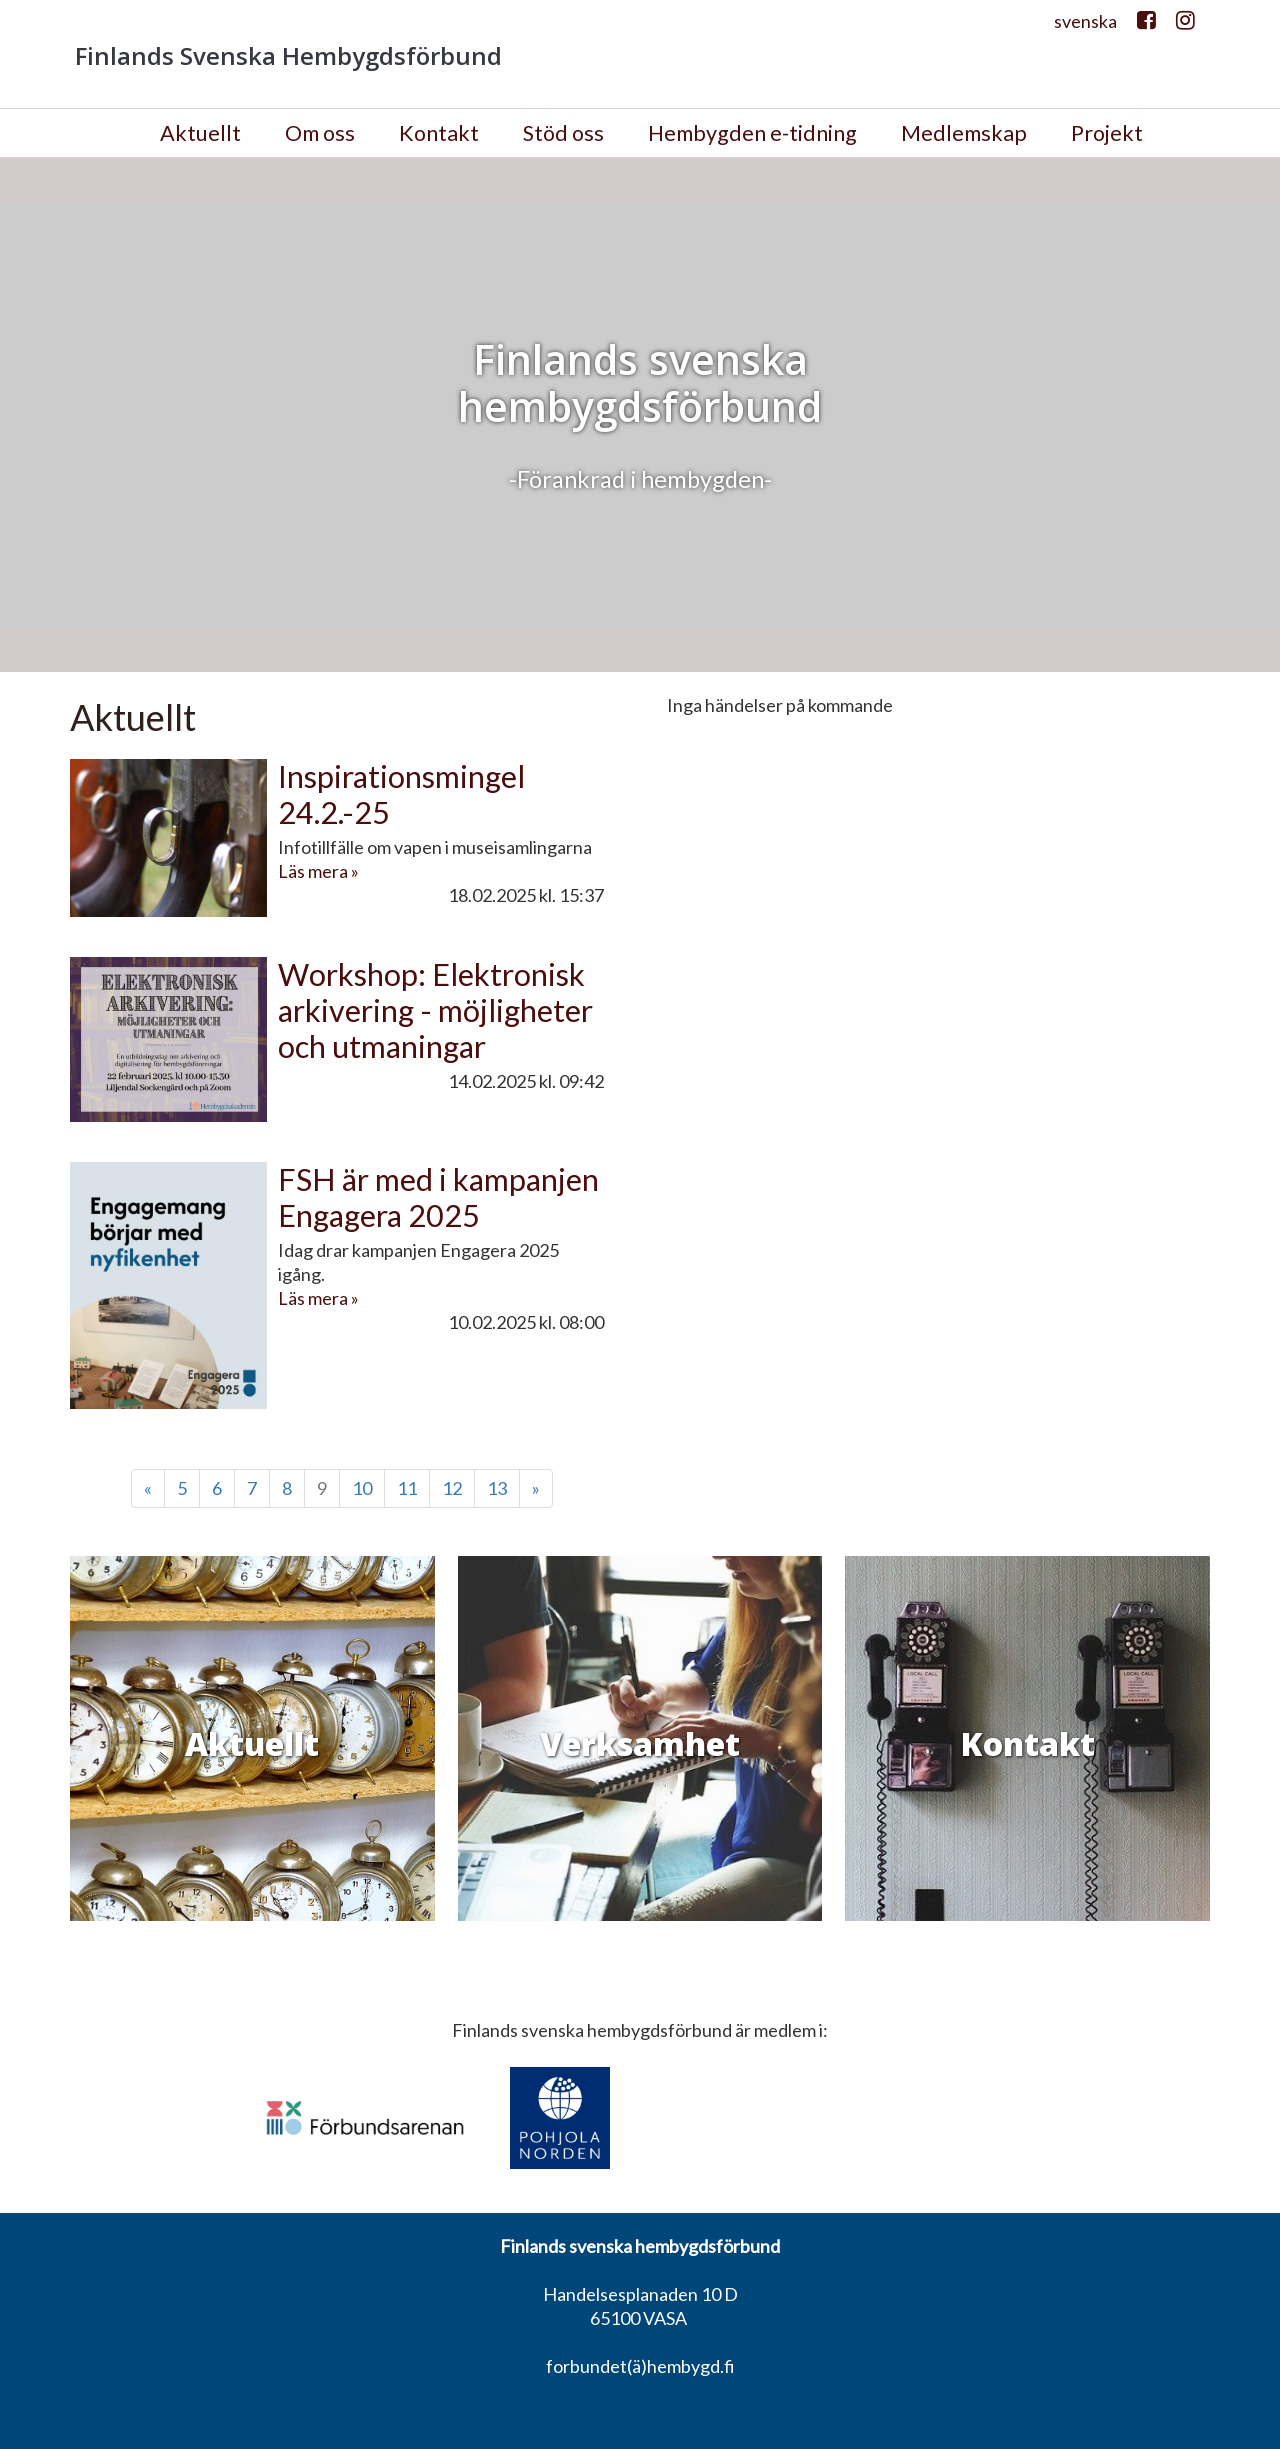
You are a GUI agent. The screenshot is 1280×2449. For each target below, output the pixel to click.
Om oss (320, 133)
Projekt (1107, 133)
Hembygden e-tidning (752, 133)
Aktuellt (200, 133)
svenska (1085, 21)
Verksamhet (640, 1743)
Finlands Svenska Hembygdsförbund (288, 56)
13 (497, 1488)
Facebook (1146, 25)
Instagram (1185, 25)
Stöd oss (563, 133)
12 (452, 1488)
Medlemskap (964, 133)
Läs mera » (318, 871)
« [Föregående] (148, 1488)
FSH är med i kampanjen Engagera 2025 (438, 1197)
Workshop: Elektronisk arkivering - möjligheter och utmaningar (435, 1010)
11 (407, 1488)
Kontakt (439, 133)
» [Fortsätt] (536, 1488)
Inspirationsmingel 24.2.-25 (401, 794)
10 (362, 1488)
